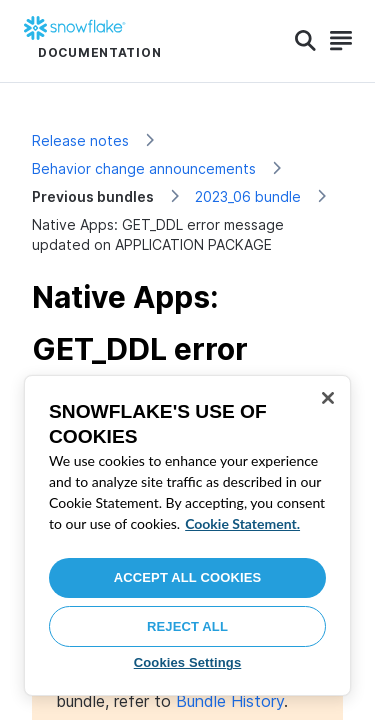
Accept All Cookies (188, 577)
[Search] (305, 41)
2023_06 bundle (248, 196)
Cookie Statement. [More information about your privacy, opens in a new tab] (242, 523)
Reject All (187, 626)
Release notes (80, 140)
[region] (187, 535)
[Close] (328, 398)
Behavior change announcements (144, 168)
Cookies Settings (188, 662)
